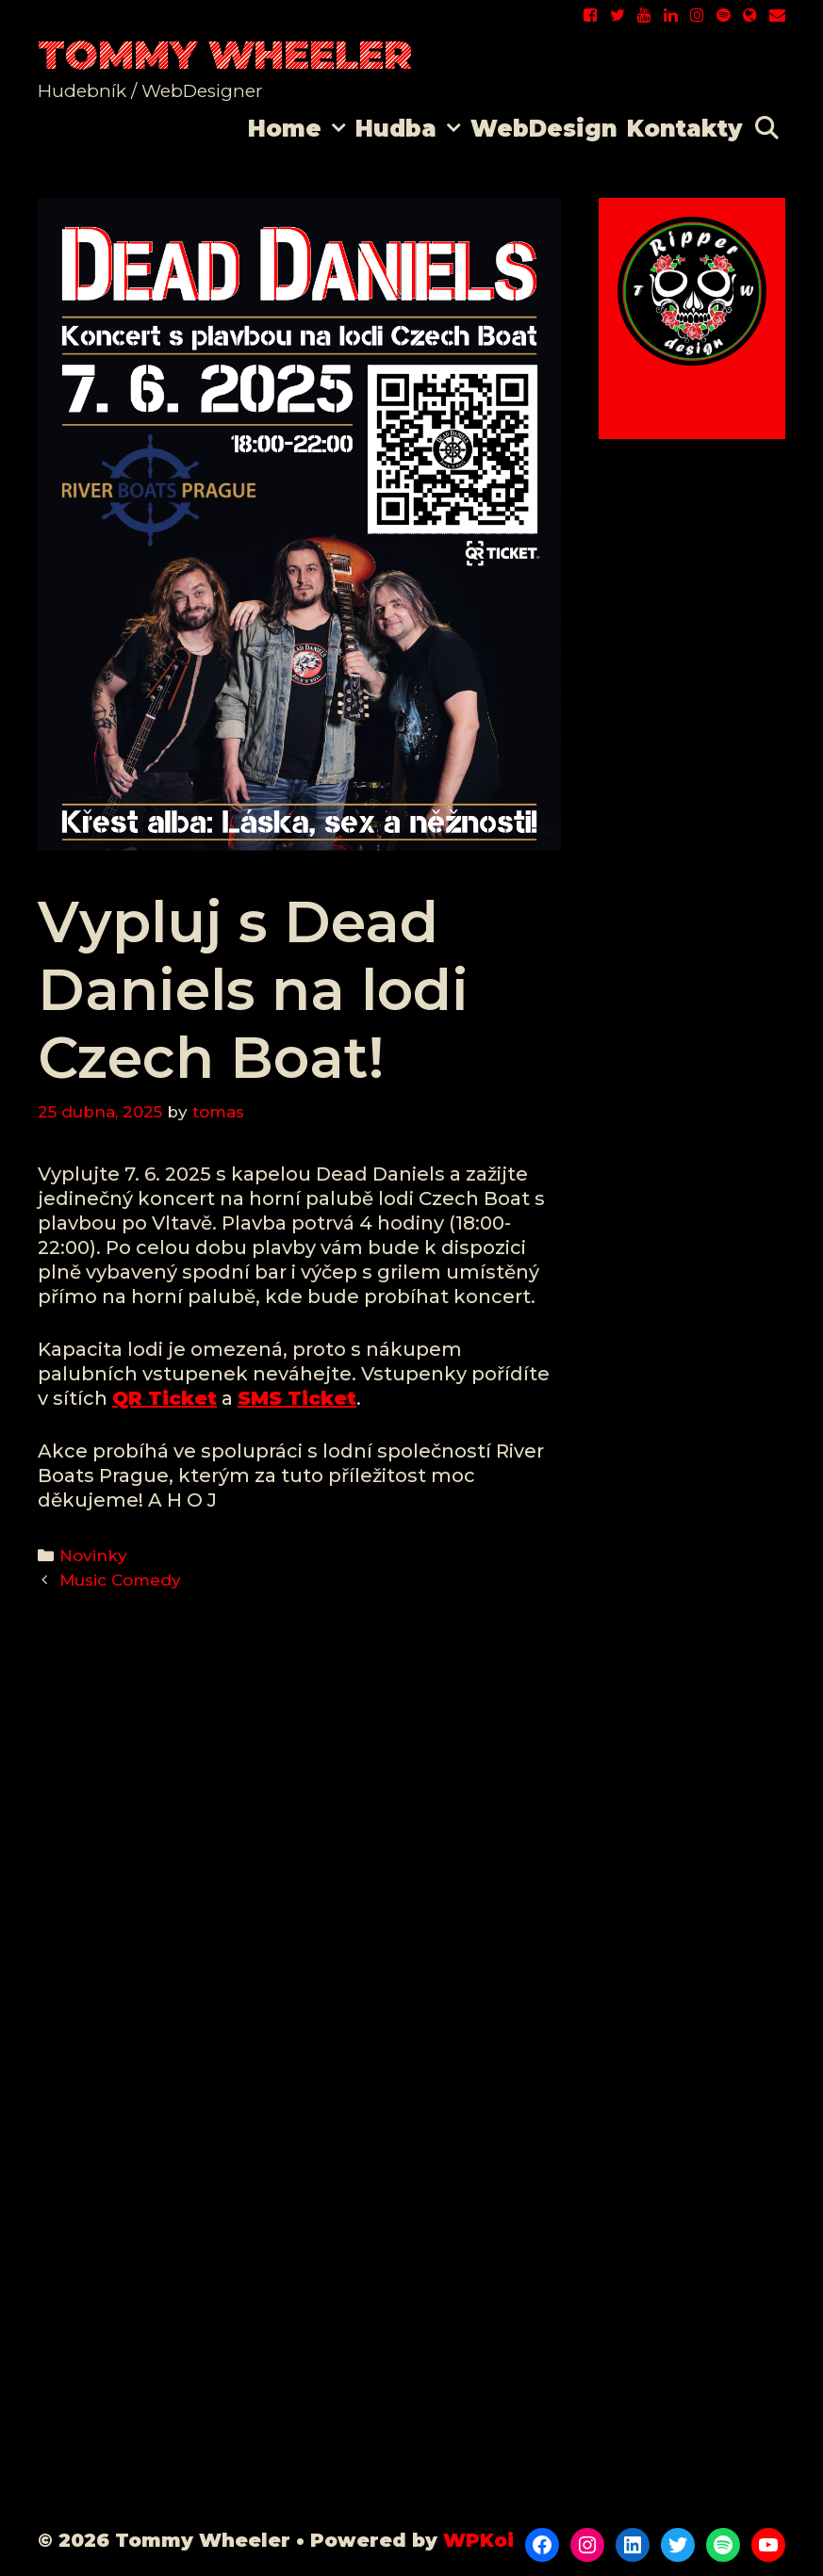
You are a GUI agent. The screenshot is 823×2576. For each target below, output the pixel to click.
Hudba (410, 129)
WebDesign (543, 128)
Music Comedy (120, 1580)
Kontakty (684, 128)
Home (299, 129)
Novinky (93, 1555)
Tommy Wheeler (225, 54)
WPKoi (478, 2540)
